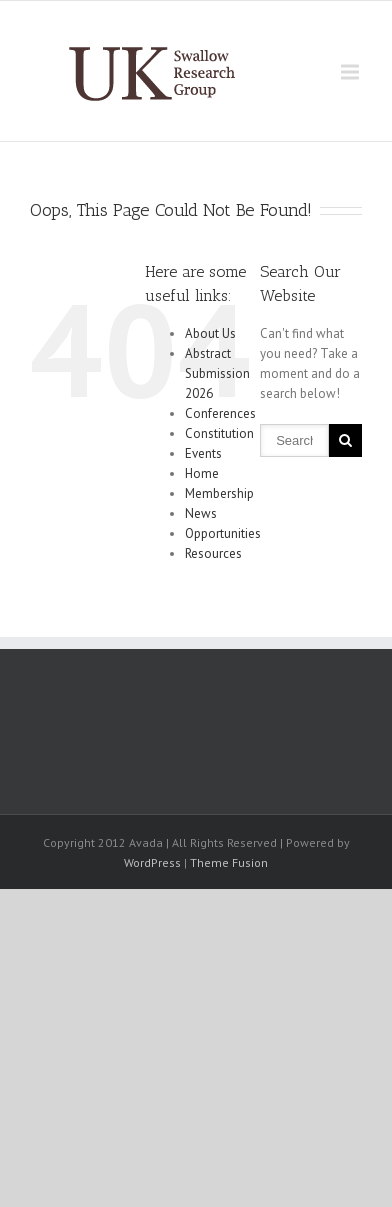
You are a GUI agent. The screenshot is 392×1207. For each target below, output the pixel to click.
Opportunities (223, 533)
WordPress (152, 862)
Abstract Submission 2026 (217, 373)
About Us (210, 333)
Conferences (220, 413)
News (201, 513)
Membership (219, 493)
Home (202, 473)
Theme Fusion (229, 862)
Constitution (219, 433)
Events (203, 453)
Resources (213, 553)
